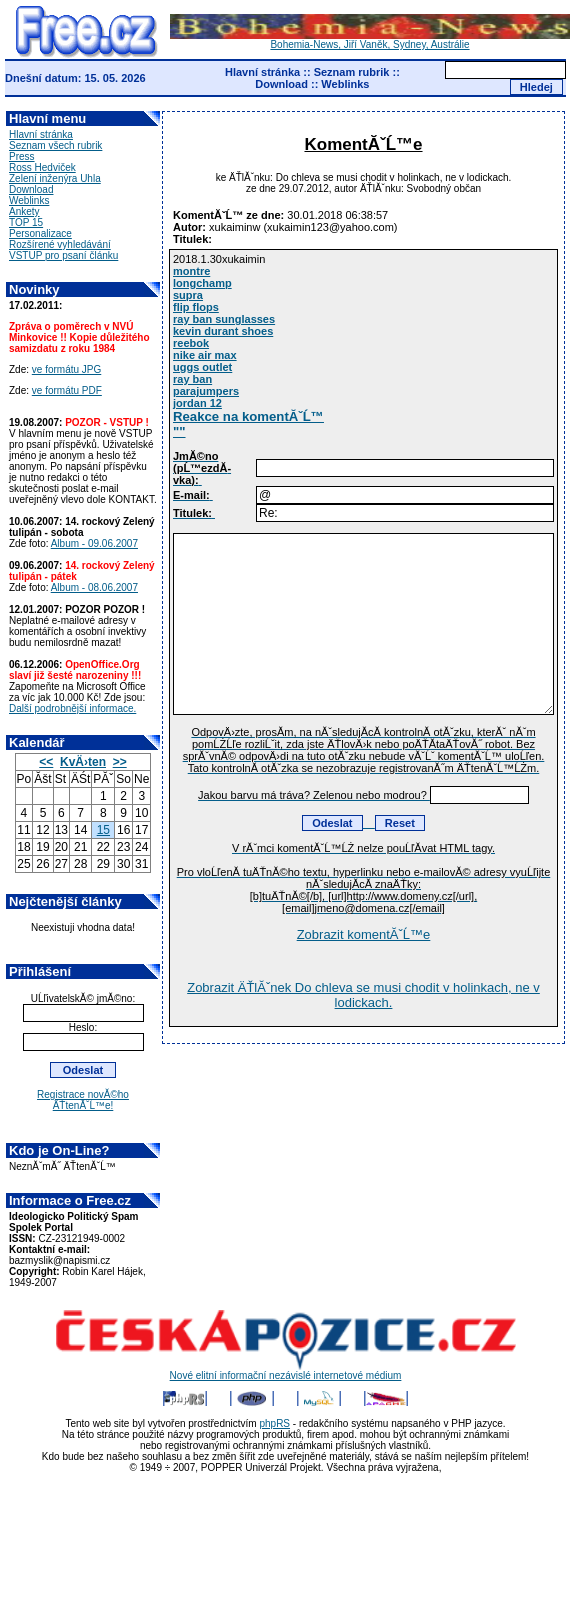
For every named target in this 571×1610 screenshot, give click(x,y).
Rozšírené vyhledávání (60, 244)
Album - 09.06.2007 (94, 543)
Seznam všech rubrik (55, 145)
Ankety (24, 211)
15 (103, 830)
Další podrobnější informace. (72, 708)
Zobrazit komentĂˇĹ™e (364, 934)
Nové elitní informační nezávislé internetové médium (286, 1371)
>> (120, 762)
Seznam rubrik (352, 72)
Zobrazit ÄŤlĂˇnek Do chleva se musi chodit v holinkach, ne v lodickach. (363, 995)
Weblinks (345, 84)
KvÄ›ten (83, 762)
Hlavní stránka (262, 72)
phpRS (274, 1423)
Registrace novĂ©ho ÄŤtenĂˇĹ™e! (83, 1100)
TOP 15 (26, 222)
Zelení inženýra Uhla (55, 178)
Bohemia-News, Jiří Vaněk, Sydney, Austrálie (370, 40)
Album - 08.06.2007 (94, 587)
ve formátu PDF (67, 390)
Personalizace (40, 233)
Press (22, 156)
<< (46, 762)
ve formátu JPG (66, 369)
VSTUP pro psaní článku (63, 255)
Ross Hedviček (42, 167)
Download (281, 84)
